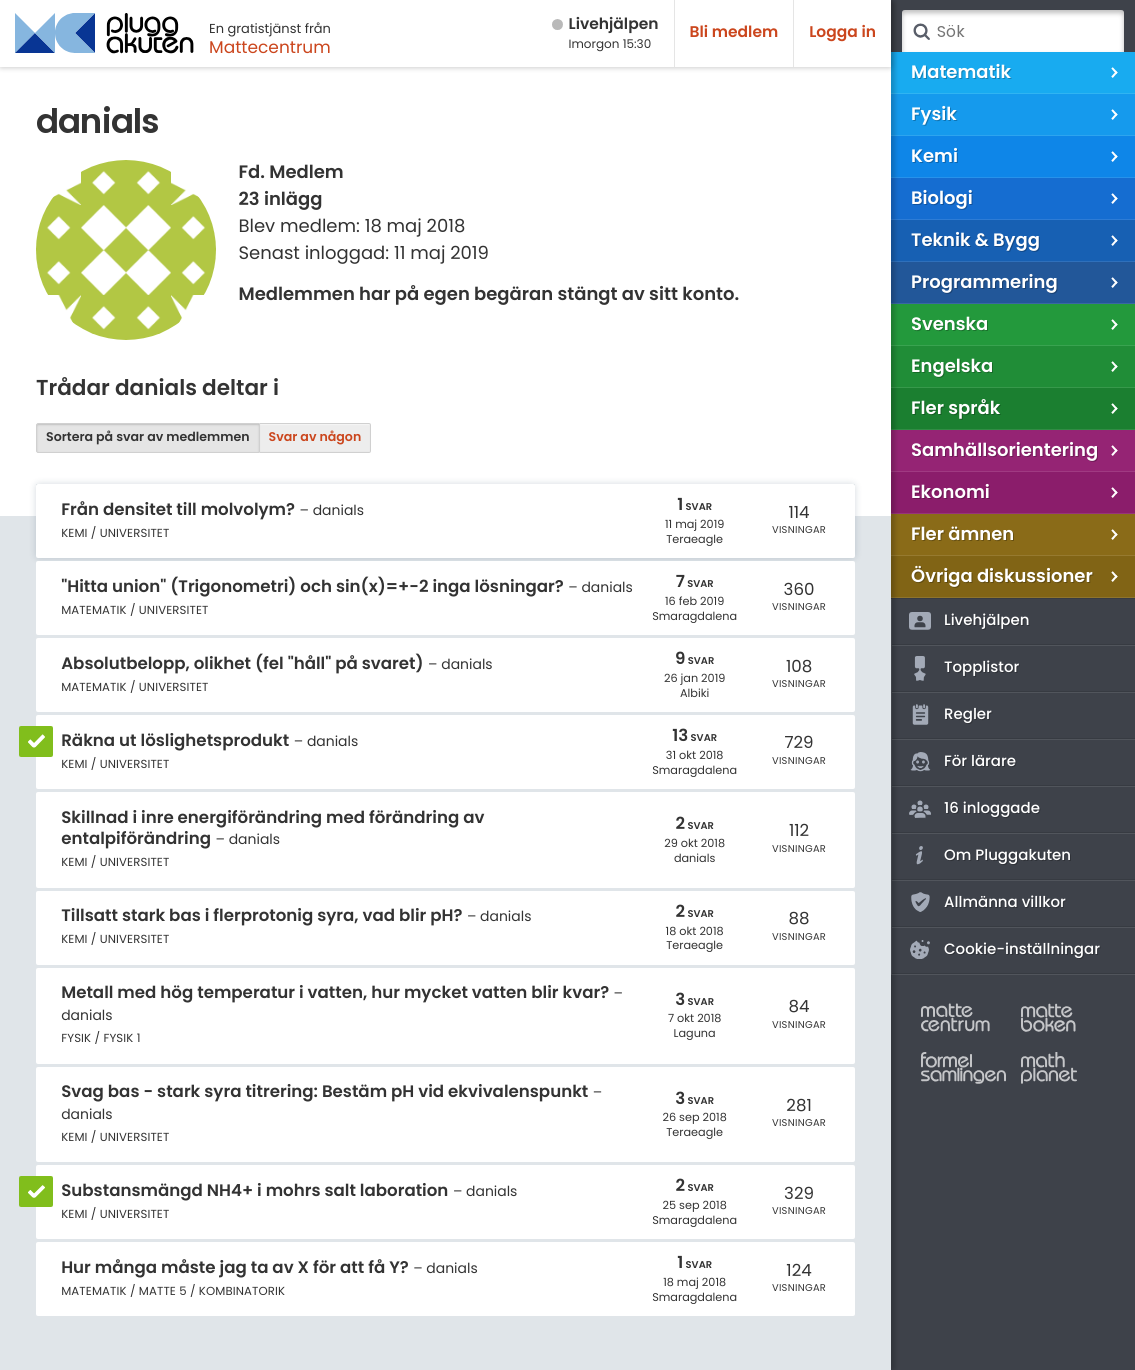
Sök (921, 32)
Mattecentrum (270, 47)
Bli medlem (734, 32)
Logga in (842, 32)
